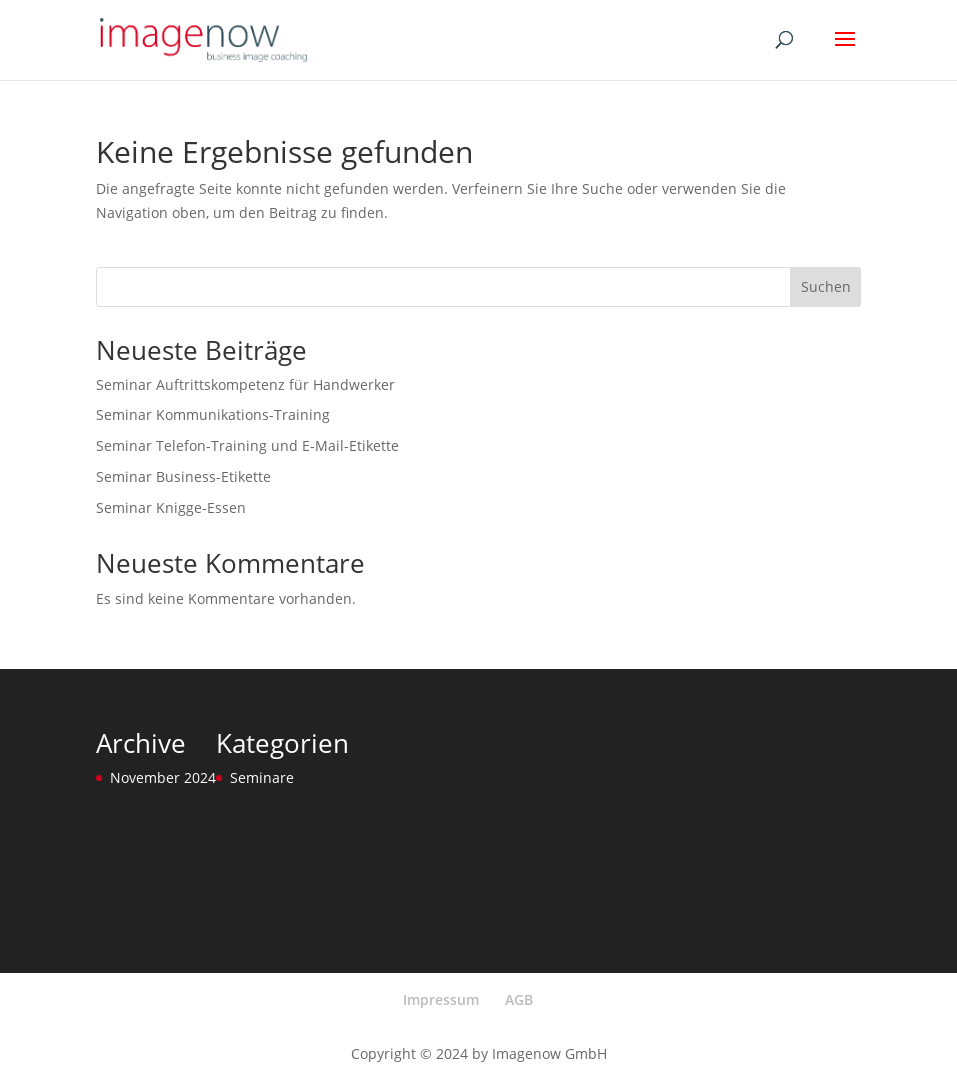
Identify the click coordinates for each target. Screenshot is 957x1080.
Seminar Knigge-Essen (171, 507)
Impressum (441, 999)
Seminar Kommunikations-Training (213, 414)
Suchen (826, 286)
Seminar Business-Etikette (183, 476)
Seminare (262, 777)
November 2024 (163, 777)
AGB (519, 999)
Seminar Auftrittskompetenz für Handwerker (245, 384)
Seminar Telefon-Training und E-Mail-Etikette (247, 445)
